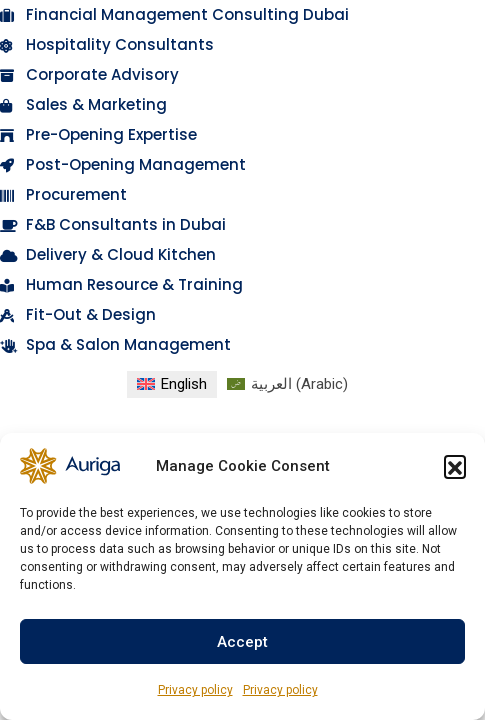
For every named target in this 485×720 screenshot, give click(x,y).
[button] (455, 466)
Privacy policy (195, 690)
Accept (242, 642)
